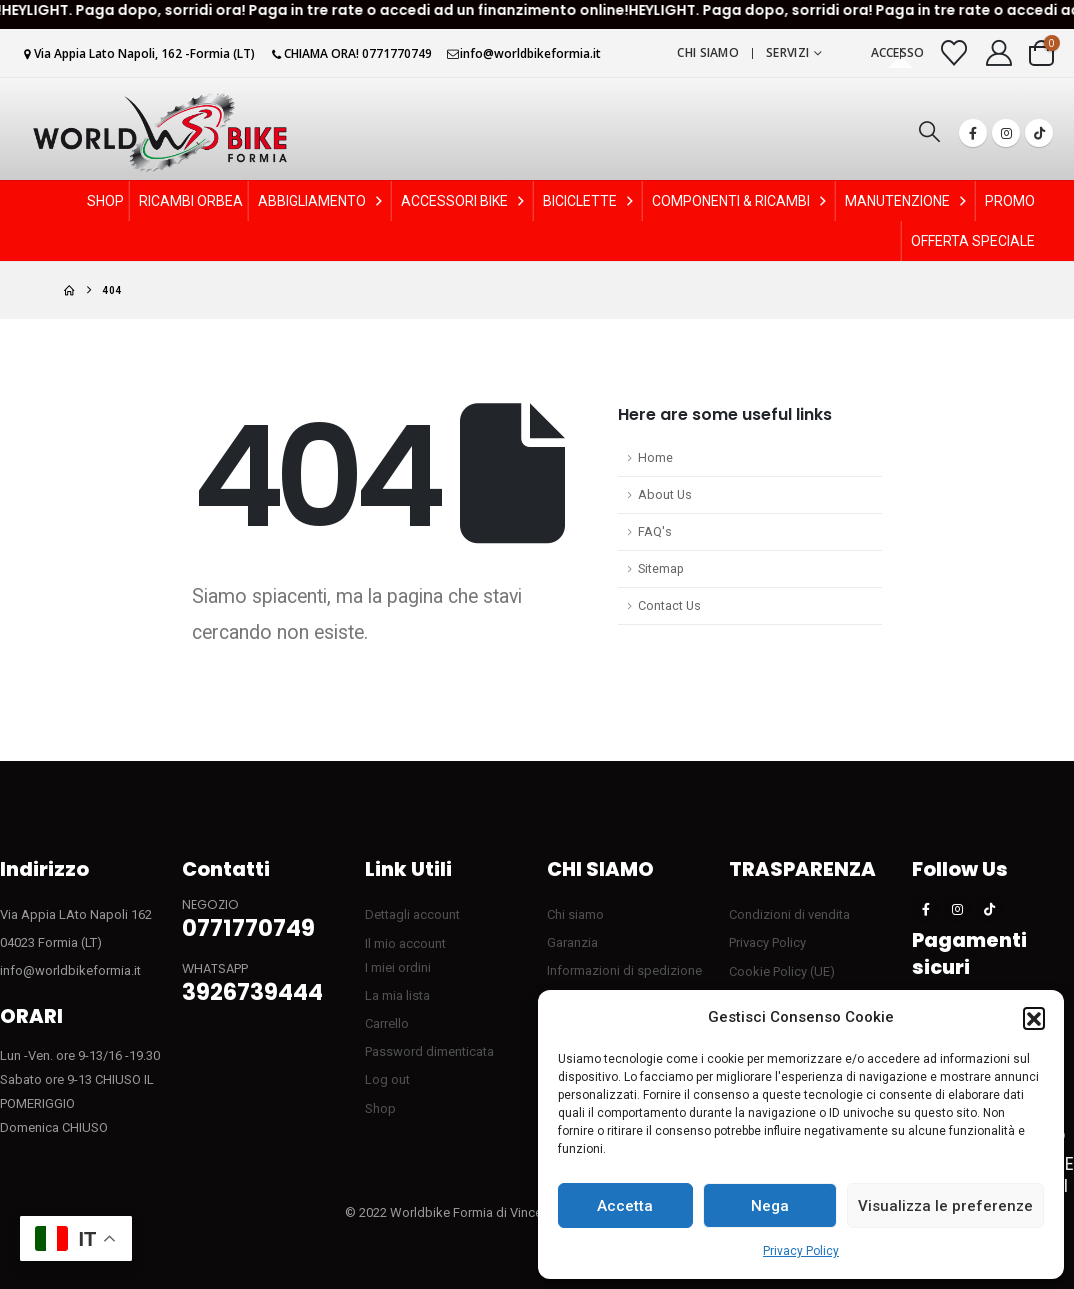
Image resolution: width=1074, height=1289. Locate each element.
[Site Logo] (160, 132)
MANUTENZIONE (907, 201)
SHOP (105, 201)
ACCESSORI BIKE (464, 201)
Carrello (387, 1023)
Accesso (898, 52)
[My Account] (999, 53)
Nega (770, 1206)
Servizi (787, 52)
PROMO (1010, 201)
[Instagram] (1006, 133)
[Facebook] (973, 133)
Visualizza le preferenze (945, 1206)
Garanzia (572, 942)
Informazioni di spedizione (624, 970)
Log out (387, 1079)
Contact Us (669, 605)
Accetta (625, 1206)
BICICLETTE (590, 201)
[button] (1034, 1018)
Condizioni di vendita (789, 914)
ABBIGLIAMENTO (322, 201)
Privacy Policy (801, 1251)
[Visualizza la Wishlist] (954, 53)
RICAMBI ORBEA (191, 201)
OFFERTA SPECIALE (973, 241)
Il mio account (405, 943)
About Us (665, 494)
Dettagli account (412, 914)
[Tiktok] (1039, 133)
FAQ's (655, 531)
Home (655, 457)
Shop (380, 1108)
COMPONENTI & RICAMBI (741, 201)
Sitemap (661, 568)
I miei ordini (398, 967)
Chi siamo (708, 52)
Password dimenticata (429, 1051)
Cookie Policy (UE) (782, 971)
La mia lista (397, 995)
